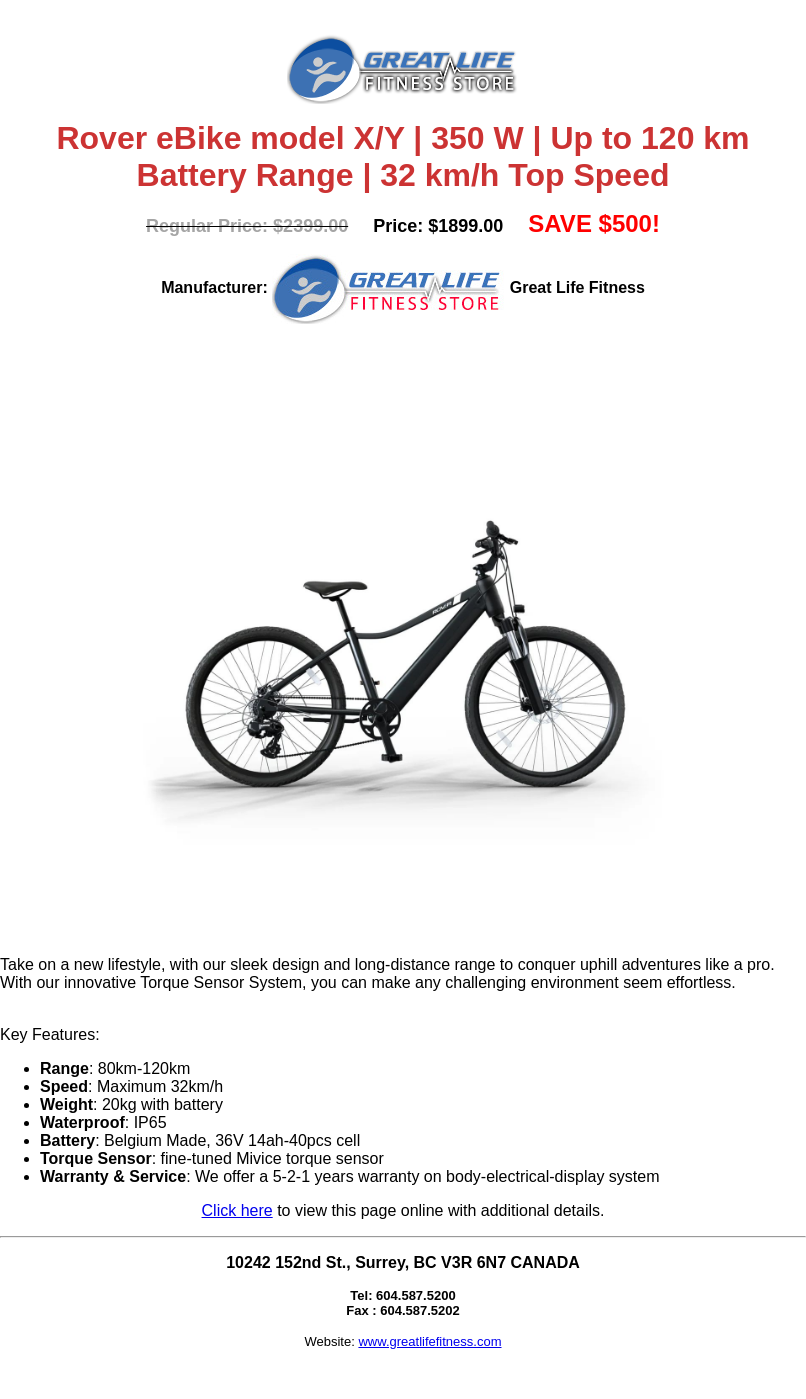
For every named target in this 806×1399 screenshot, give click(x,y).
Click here (237, 1210)
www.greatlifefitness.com (429, 1341)
